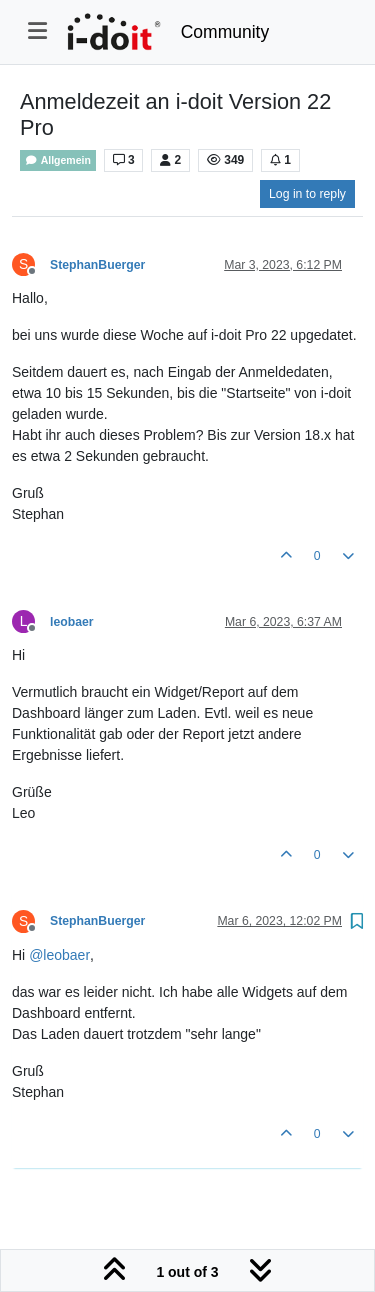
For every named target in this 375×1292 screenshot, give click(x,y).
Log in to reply (307, 194)
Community (225, 32)
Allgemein (58, 160)
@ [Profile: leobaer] (59, 955)
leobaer (72, 622)
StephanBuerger (97, 265)
